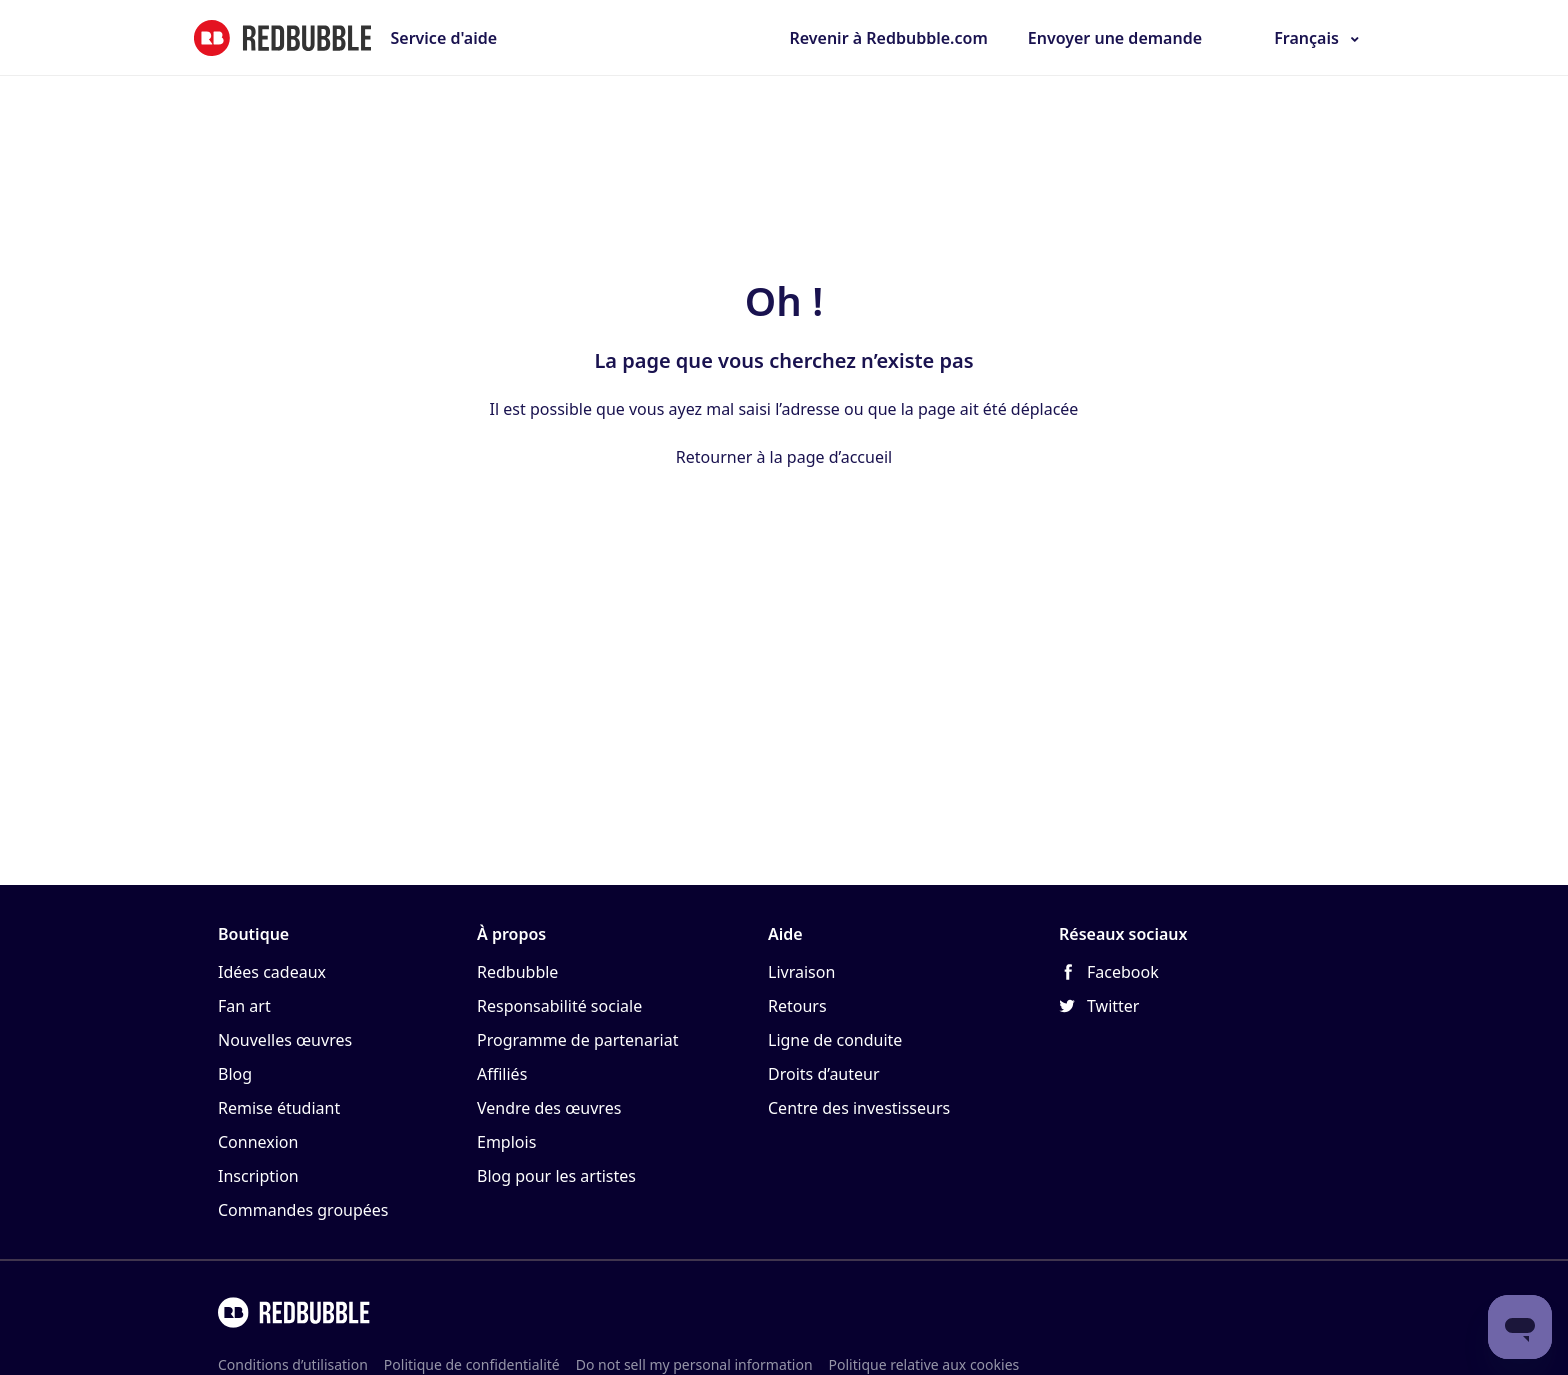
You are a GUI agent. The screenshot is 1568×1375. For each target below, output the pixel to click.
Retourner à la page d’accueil (784, 457)
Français (1306, 38)
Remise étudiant (279, 1108)
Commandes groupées (303, 1210)
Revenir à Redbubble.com (888, 38)
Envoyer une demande (1115, 38)
